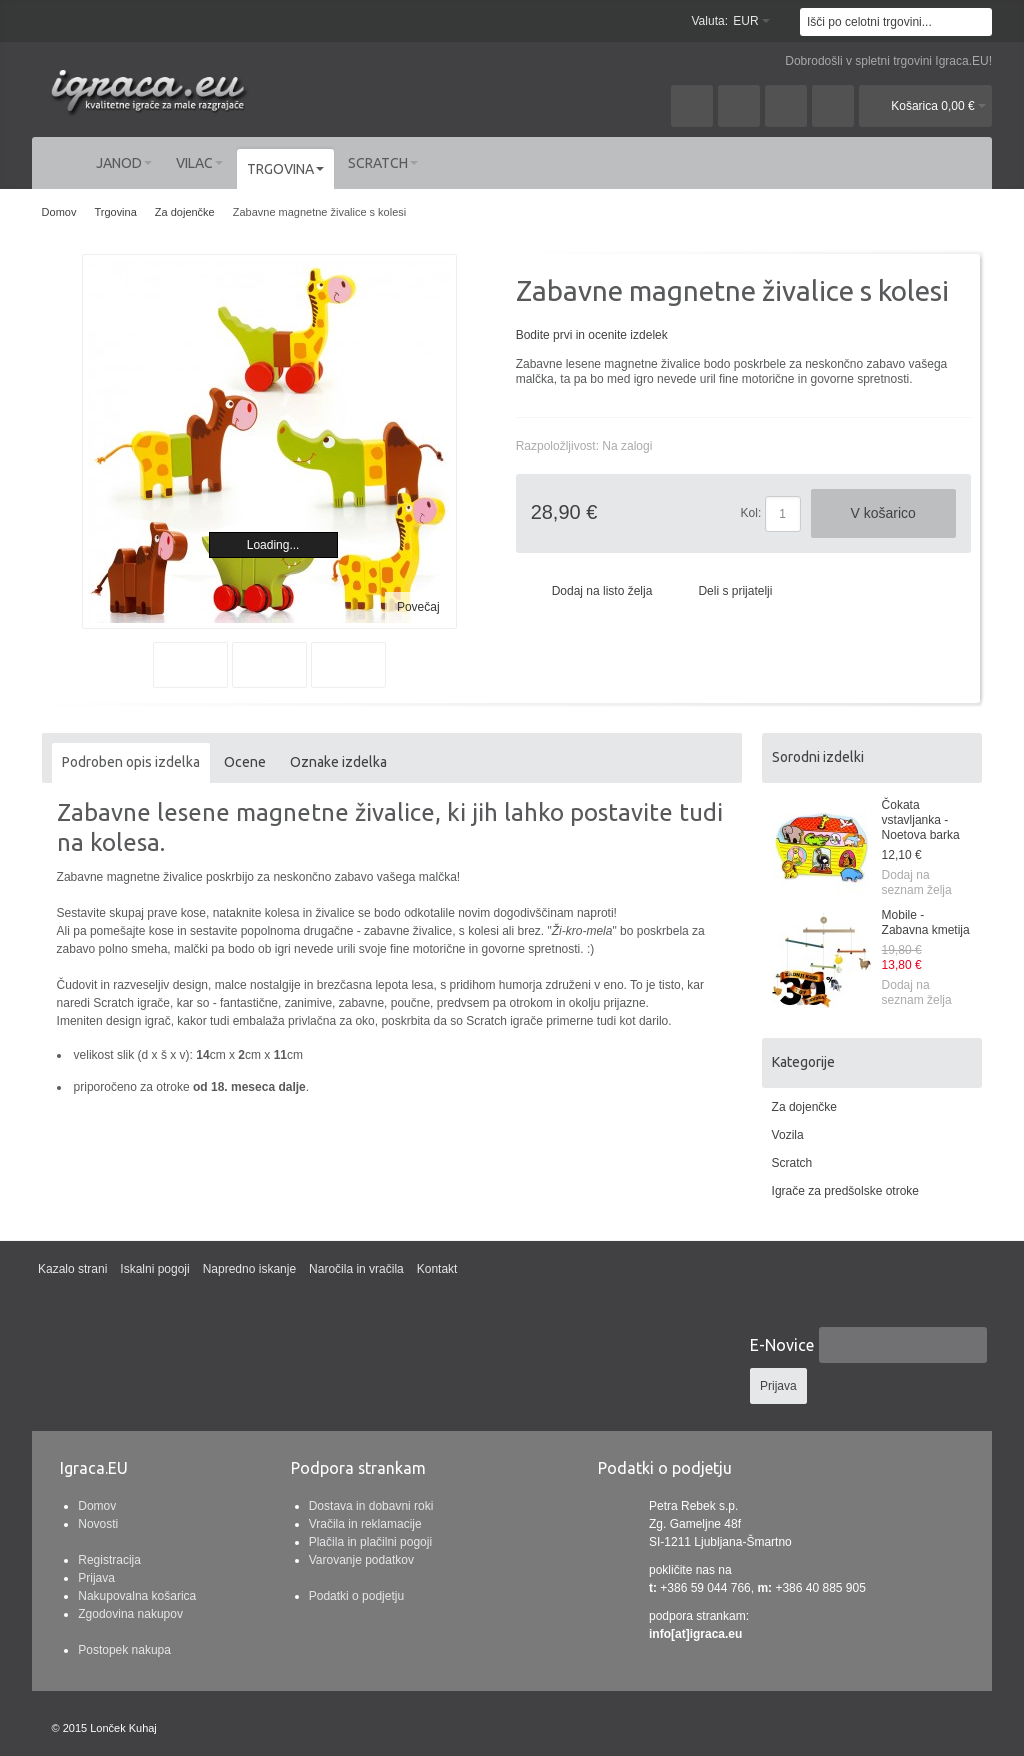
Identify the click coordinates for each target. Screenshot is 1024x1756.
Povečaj (418, 607)
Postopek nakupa (124, 1650)
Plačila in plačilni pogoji (370, 1542)
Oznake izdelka (338, 762)
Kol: (751, 513)
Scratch (792, 1163)
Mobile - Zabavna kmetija (926, 922)
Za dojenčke (804, 1107)
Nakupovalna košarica (137, 1596)
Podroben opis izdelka (131, 762)
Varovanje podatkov (361, 1560)
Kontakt (437, 1269)
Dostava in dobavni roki (371, 1506)
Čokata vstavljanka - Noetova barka (921, 820)
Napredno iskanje (249, 1269)
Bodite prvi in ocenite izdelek (592, 335)
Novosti (98, 1524)
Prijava (96, 1578)
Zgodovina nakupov (130, 1614)
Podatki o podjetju (356, 1596)
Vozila (788, 1135)
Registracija (109, 1560)
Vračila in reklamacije (365, 1524)
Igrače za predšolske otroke (845, 1191)
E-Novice (782, 1345)
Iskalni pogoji (154, 1269)
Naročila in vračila (356, 1269)
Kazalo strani (72, 1269)
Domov (97, 1506)
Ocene (245, 762)
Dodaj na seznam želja (917, 882)
